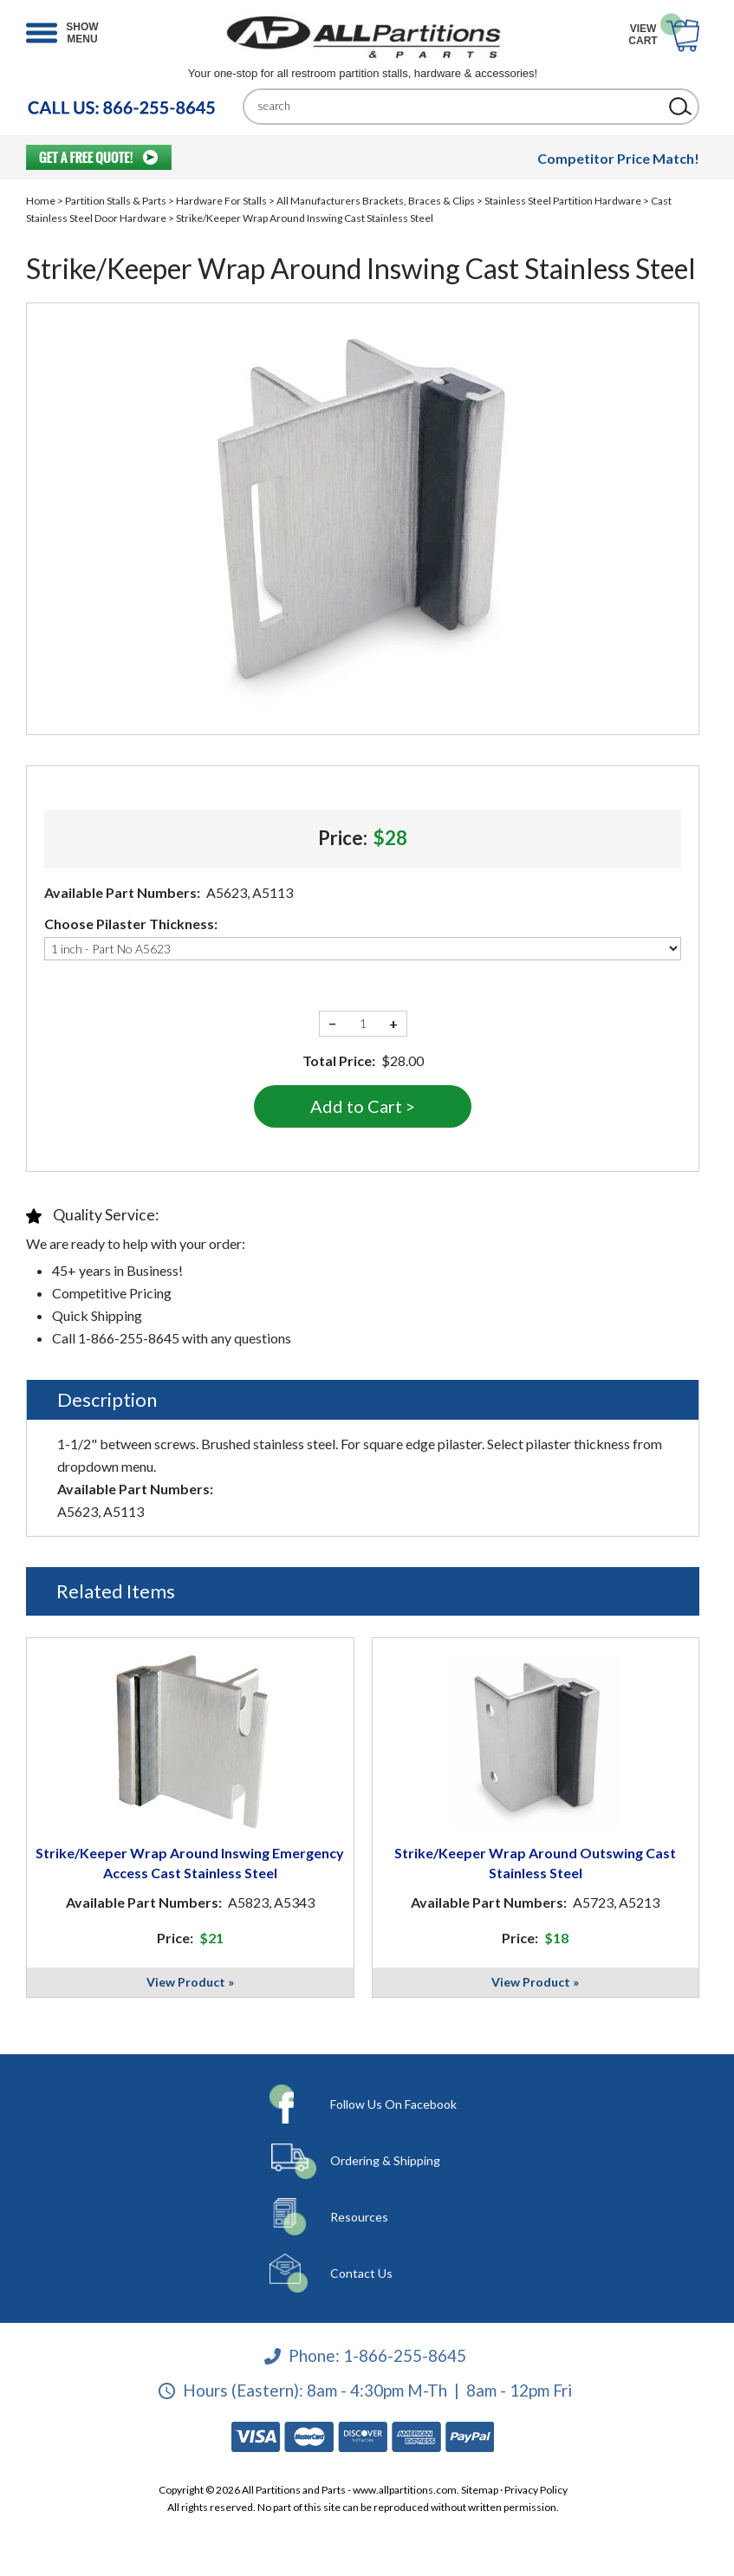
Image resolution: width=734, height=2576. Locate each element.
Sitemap (479, 2489)
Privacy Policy (536, 2489)
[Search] (458, 106)
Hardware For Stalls (221, 200)
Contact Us (361, 2273)
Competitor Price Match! (618, 158)
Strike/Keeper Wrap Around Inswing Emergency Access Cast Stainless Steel (190, 1862)
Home (40, 200)
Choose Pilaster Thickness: (131, 923)
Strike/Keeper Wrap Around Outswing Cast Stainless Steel (535, 1862)
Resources (359, 2216)
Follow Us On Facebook (393, 2104)
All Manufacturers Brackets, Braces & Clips (375, 200)
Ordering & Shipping (385, 2160)
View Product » (190, 1981)
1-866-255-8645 (404, 2355)
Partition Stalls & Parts (115, 200)
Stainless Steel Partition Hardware (562, 200)
